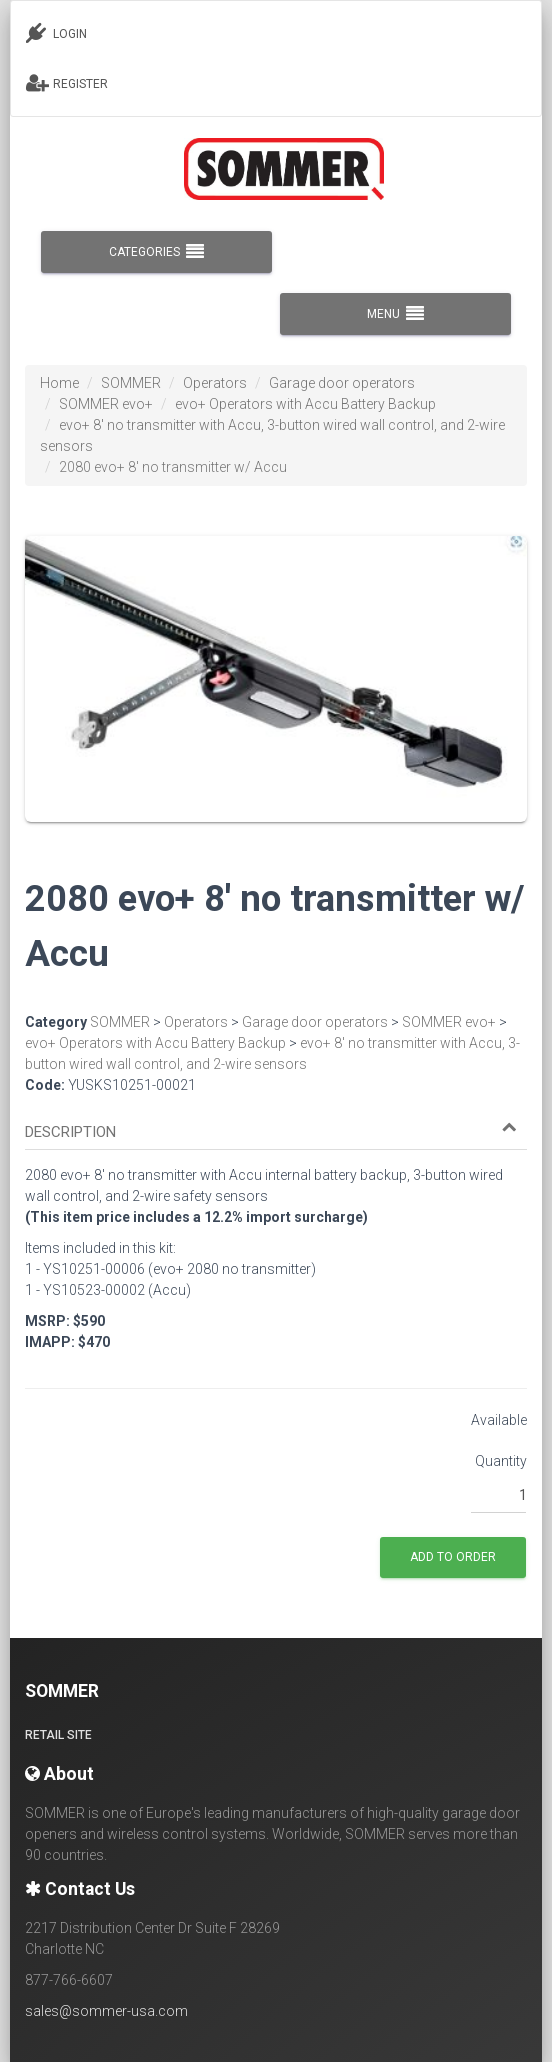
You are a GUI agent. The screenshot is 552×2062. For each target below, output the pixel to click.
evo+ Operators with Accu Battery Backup (305, 404)
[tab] (276, 1123)
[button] (271, 1132)
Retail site (58, 1735)
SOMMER (131, 383)
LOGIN (56, 33)
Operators (215, 383)
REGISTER (67, 83)
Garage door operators (342, 383)
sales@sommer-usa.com (106, 2011)
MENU (395, 314)
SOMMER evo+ (106, 404)
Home (59, 383)
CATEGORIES (156, 252)
